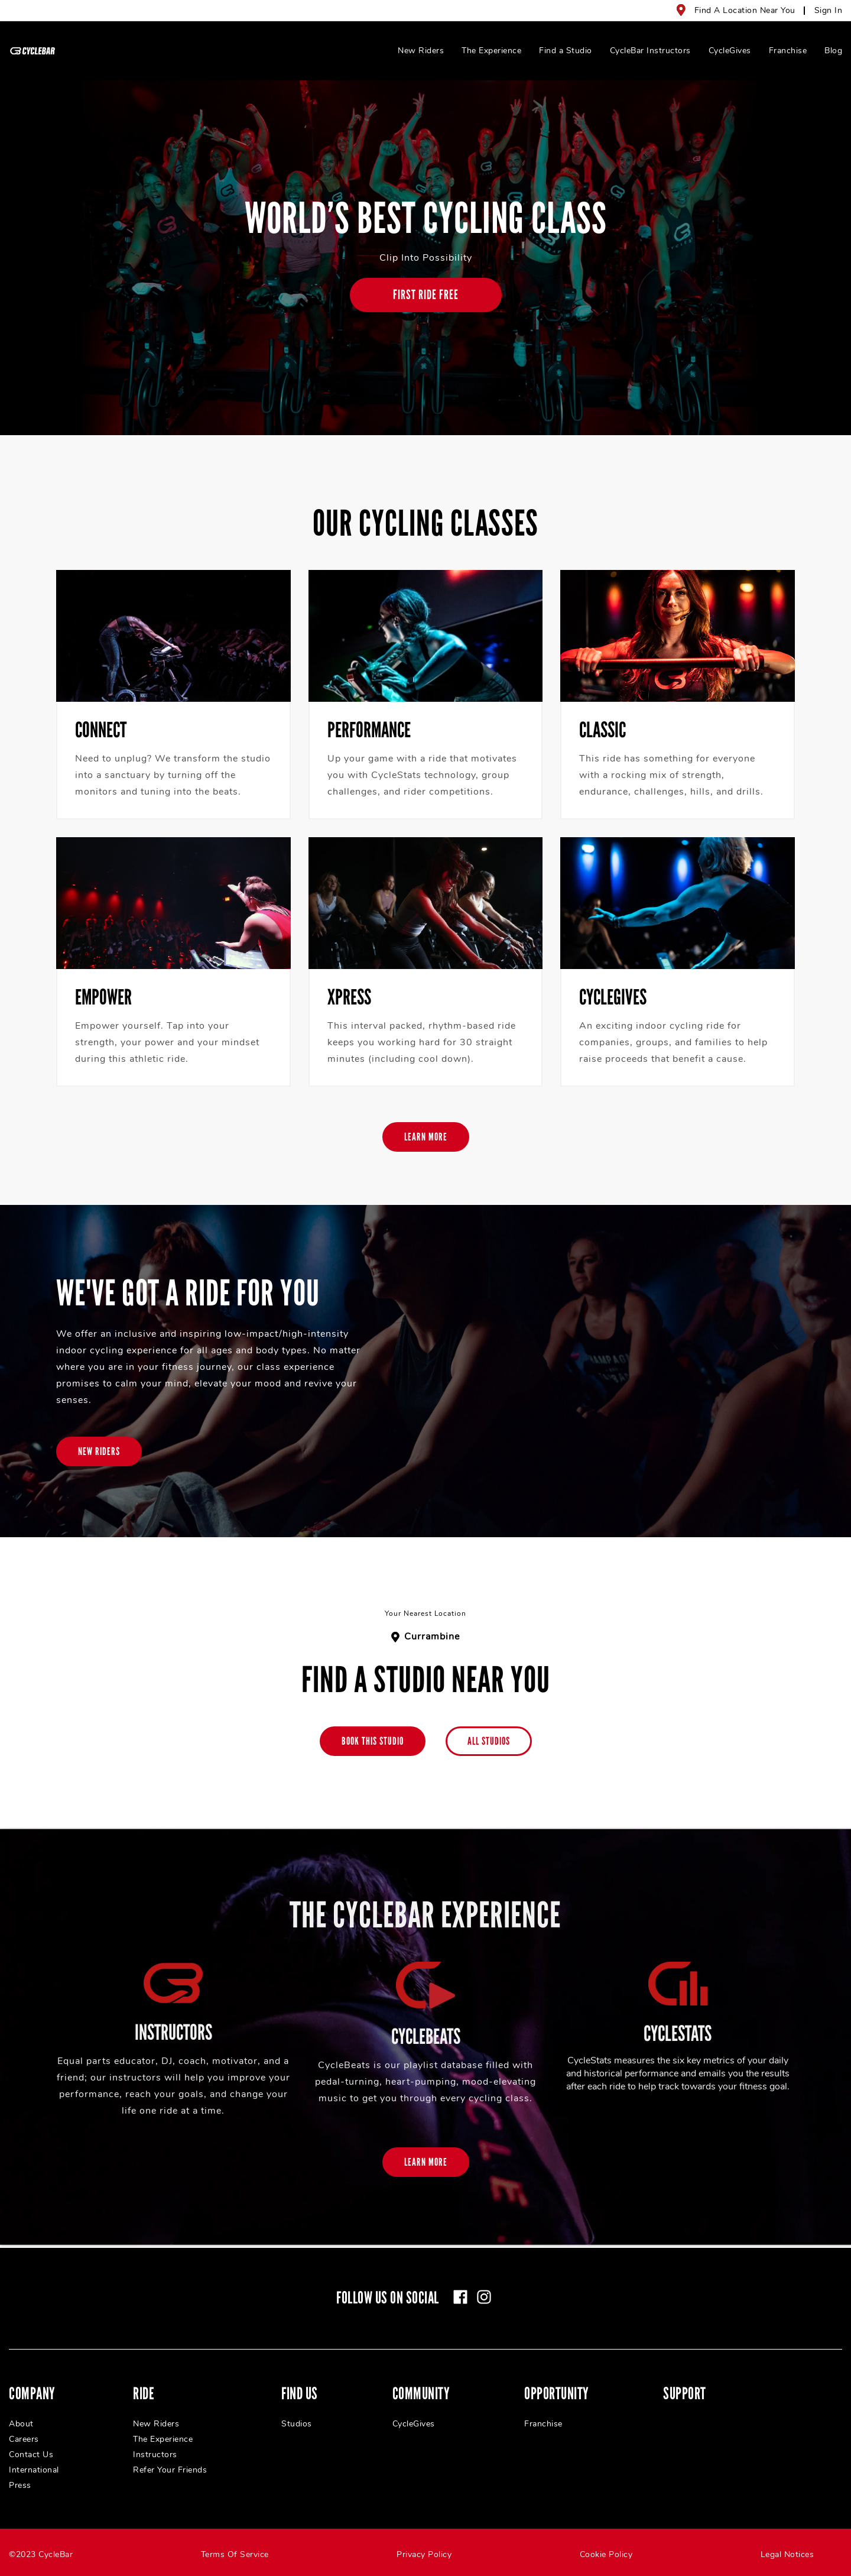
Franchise (788, 50)
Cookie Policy (606, 2554)
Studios (296, 2423)
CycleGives (730, 50)
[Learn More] (425, 1137)
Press (20, 2485)
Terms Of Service (235, 2554)
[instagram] (484, 2297)
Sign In (828, 10)
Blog (833, 50)
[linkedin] (508, 2297)
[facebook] (460, 2297)
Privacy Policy (424, 2554)
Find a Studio (565, 50)
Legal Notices (787, 2554)
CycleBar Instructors (650, 50)
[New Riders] (99, 1451)
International (34, 2469)
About (21, 2423)
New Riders (421, 50)
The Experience (491, 50)
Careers (24, 2439)
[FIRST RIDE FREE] (426, 295)
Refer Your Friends (170, 2469)
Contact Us (31, 2454)
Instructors (155, 2454)
